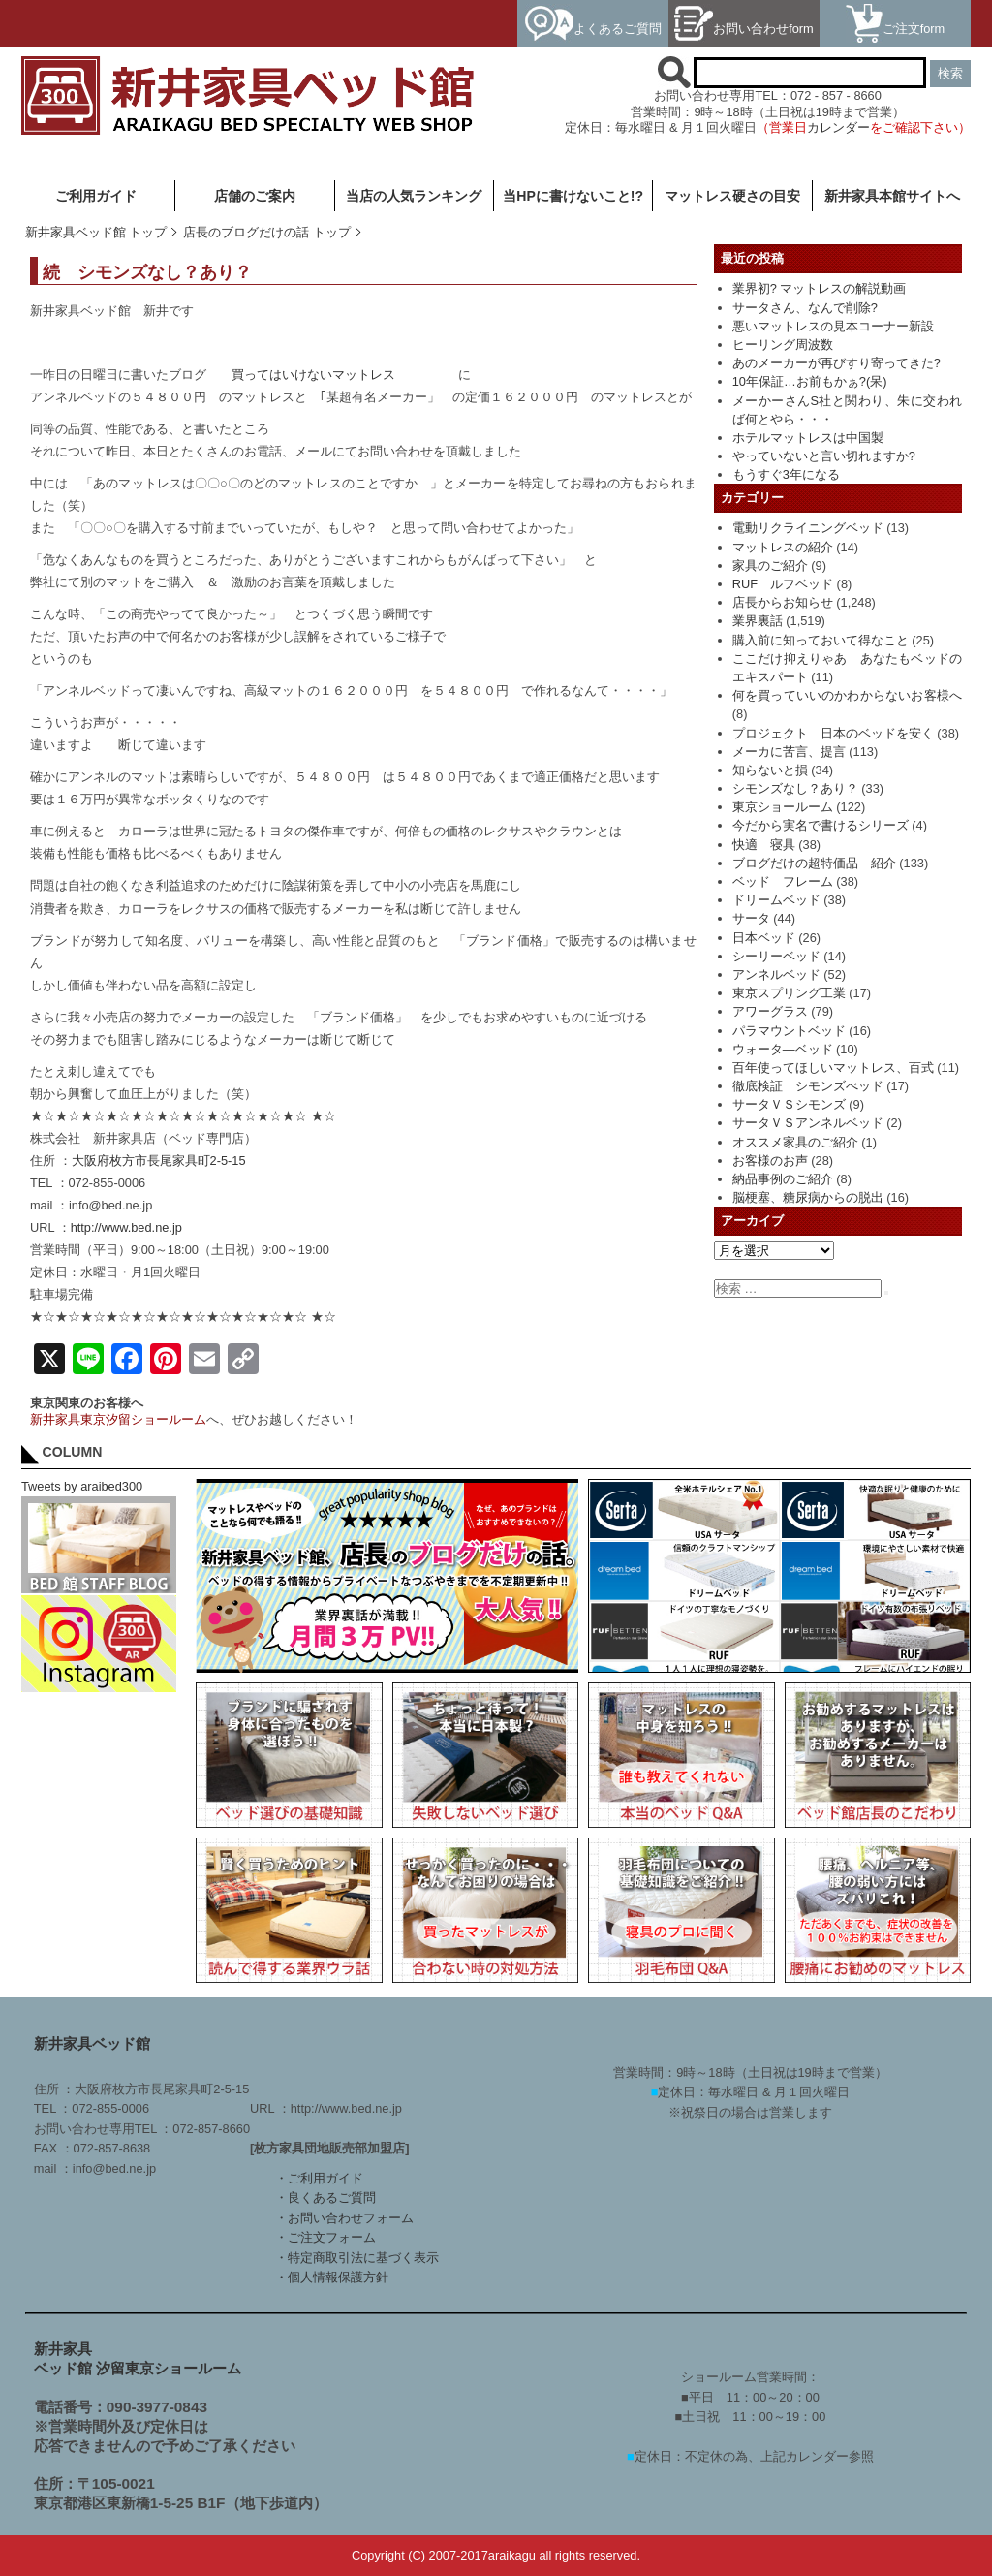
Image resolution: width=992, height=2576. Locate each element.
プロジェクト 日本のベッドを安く (833, 733)
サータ (751, 918)
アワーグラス (770, 1011)
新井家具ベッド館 (92, 2043)
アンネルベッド (776, 974)
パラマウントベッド (789, 1030)
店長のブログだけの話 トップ (267, 232)
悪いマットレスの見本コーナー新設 (833, 326)
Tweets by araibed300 (81, 1486)
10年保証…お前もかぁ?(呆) (809, 381)
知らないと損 (770, 770)
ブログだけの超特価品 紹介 (814, 863)
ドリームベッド (776, 900)
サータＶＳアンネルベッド (808, 1122)
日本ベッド (763, 937)
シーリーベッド (776, 956)
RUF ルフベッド (782, 584)
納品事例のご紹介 (782, 1179)
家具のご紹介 (770, 565)
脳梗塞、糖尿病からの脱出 (808, 1197)
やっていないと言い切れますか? (823, 456)
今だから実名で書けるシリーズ (820, 825)
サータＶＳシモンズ (789, 1104)
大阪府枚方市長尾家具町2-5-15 (159, 1160)
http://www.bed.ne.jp (126, 1227)
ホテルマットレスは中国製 (808, 437)
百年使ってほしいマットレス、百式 (833, 1067)
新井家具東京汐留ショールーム (118, 1419)
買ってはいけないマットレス (313, 374)
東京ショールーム (782, 807)
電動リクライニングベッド (808, 527)
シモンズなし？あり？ (795, 788)
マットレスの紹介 (782, 547)
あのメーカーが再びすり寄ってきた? (836, 363)
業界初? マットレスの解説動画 (819, 288)
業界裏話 (757, 620)
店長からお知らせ (782, 602)
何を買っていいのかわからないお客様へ (847, 695)
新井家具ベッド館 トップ (96, 232)
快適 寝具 (763, 844)
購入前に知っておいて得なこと (820, 640)
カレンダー (838, 127)
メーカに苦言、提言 (789, 751)
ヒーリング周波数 (782, 344)
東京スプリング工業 (789, 993)
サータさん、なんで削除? (805, 307)
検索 (950, 73)
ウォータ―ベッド (782, 1049)
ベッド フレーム (782, 881)
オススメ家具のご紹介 (795, 1142)
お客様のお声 (770, 1160)
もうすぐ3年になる (786, 474)
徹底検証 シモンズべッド (808, 1086)
